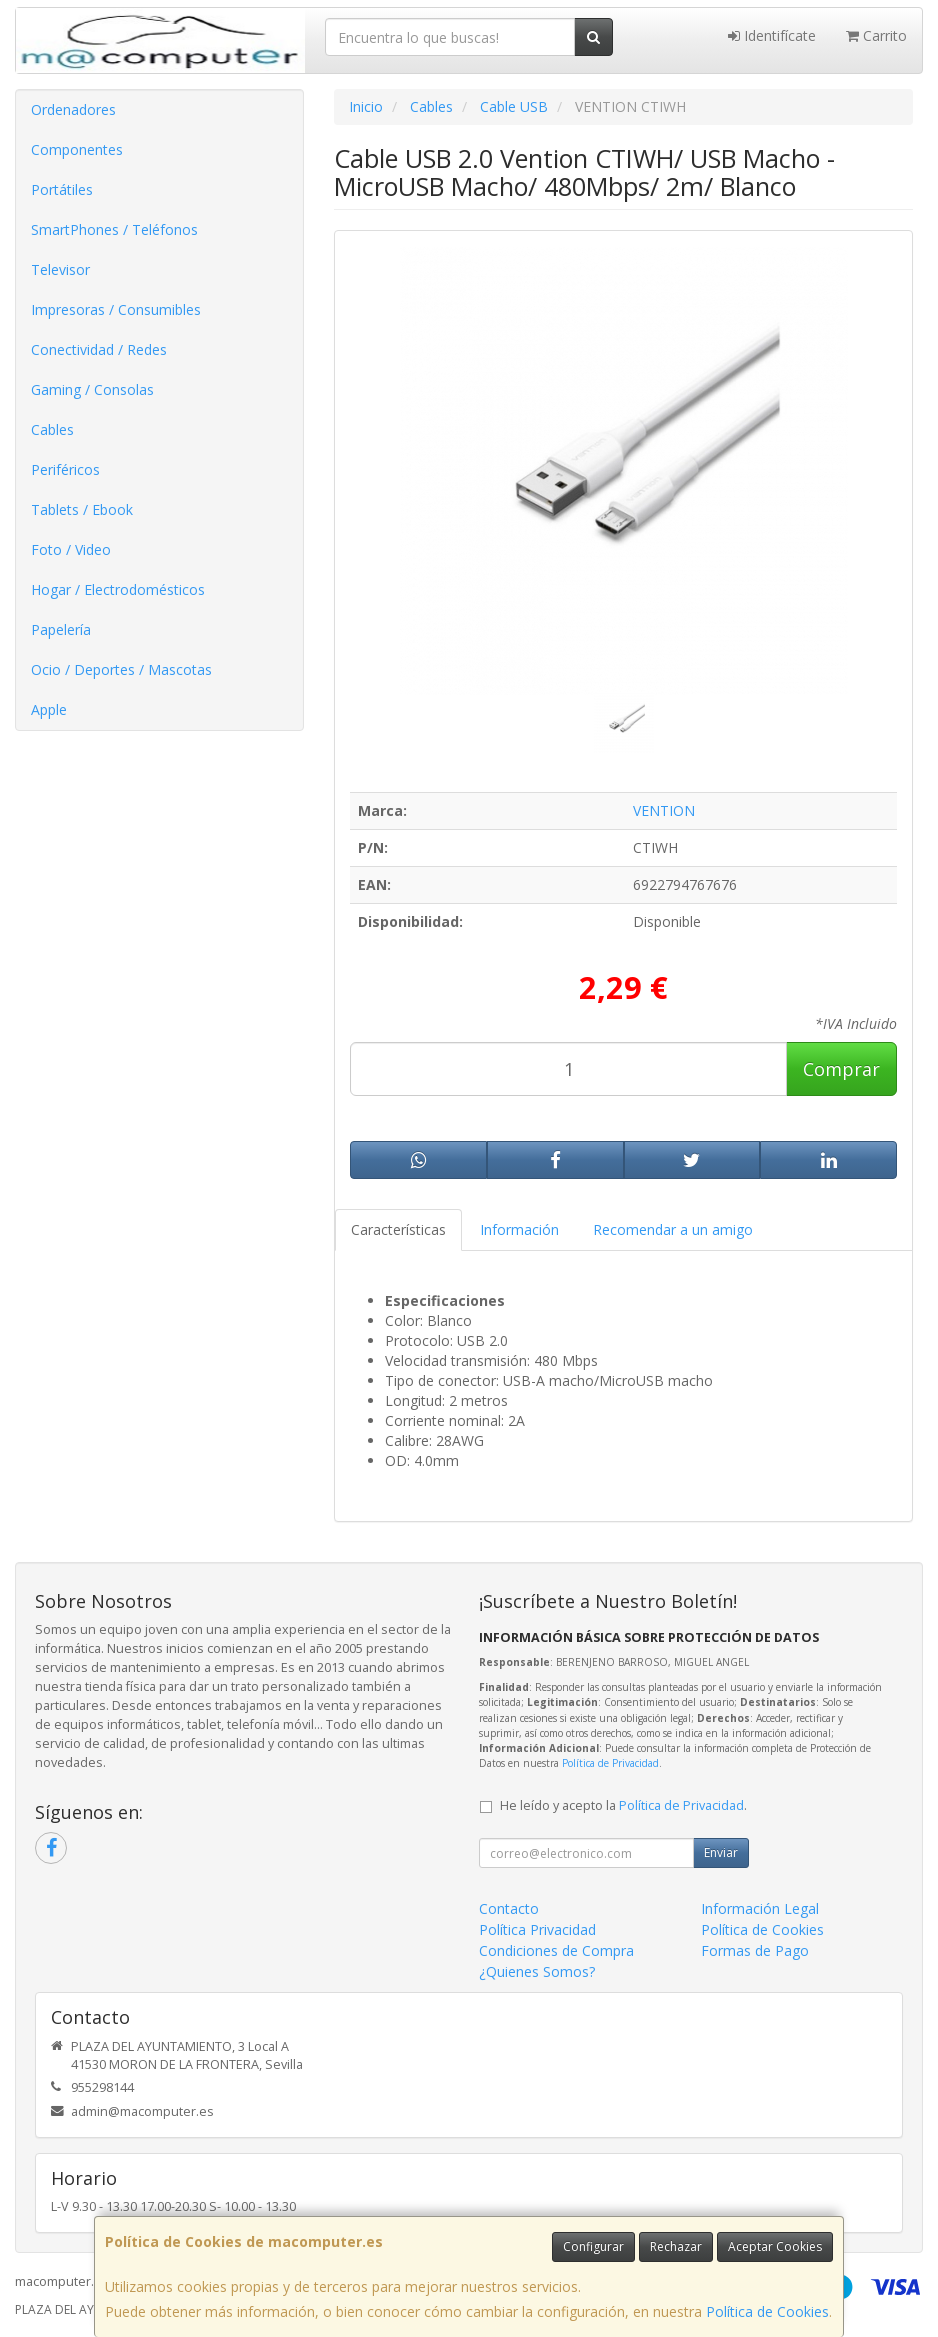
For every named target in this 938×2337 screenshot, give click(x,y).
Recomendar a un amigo (673, 1229)
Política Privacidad (537, 1929)
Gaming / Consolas (92, 389)
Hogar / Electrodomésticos (118, 589)
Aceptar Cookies (775, 2246)
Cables (52, 429)
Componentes (77, 149)
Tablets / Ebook (82, 509)
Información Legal (760, 1908)
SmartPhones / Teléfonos (114, 229)
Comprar (841, 1069)
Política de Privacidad (610, 1763)
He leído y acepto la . (623, 1805)
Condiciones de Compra (556, 1950)
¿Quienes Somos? (537, 1971)
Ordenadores (73, 109)
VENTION (664, 810)
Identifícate (772, 35)
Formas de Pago (755, 1950)
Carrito (876, 35)
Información (519, 1229)
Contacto (509, 1908)
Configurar (593, 2246)
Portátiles (62, 189)
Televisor (60, 269)
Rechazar (676, 2246)
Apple (49, 709)
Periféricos (65, 469)
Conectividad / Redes (99, 349)
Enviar (721, 1852)
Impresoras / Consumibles (116, 309)
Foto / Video (71, 549)
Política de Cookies (767, 2311)
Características (398, 1229)
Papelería (61, 629)
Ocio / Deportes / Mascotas (121, 669)
